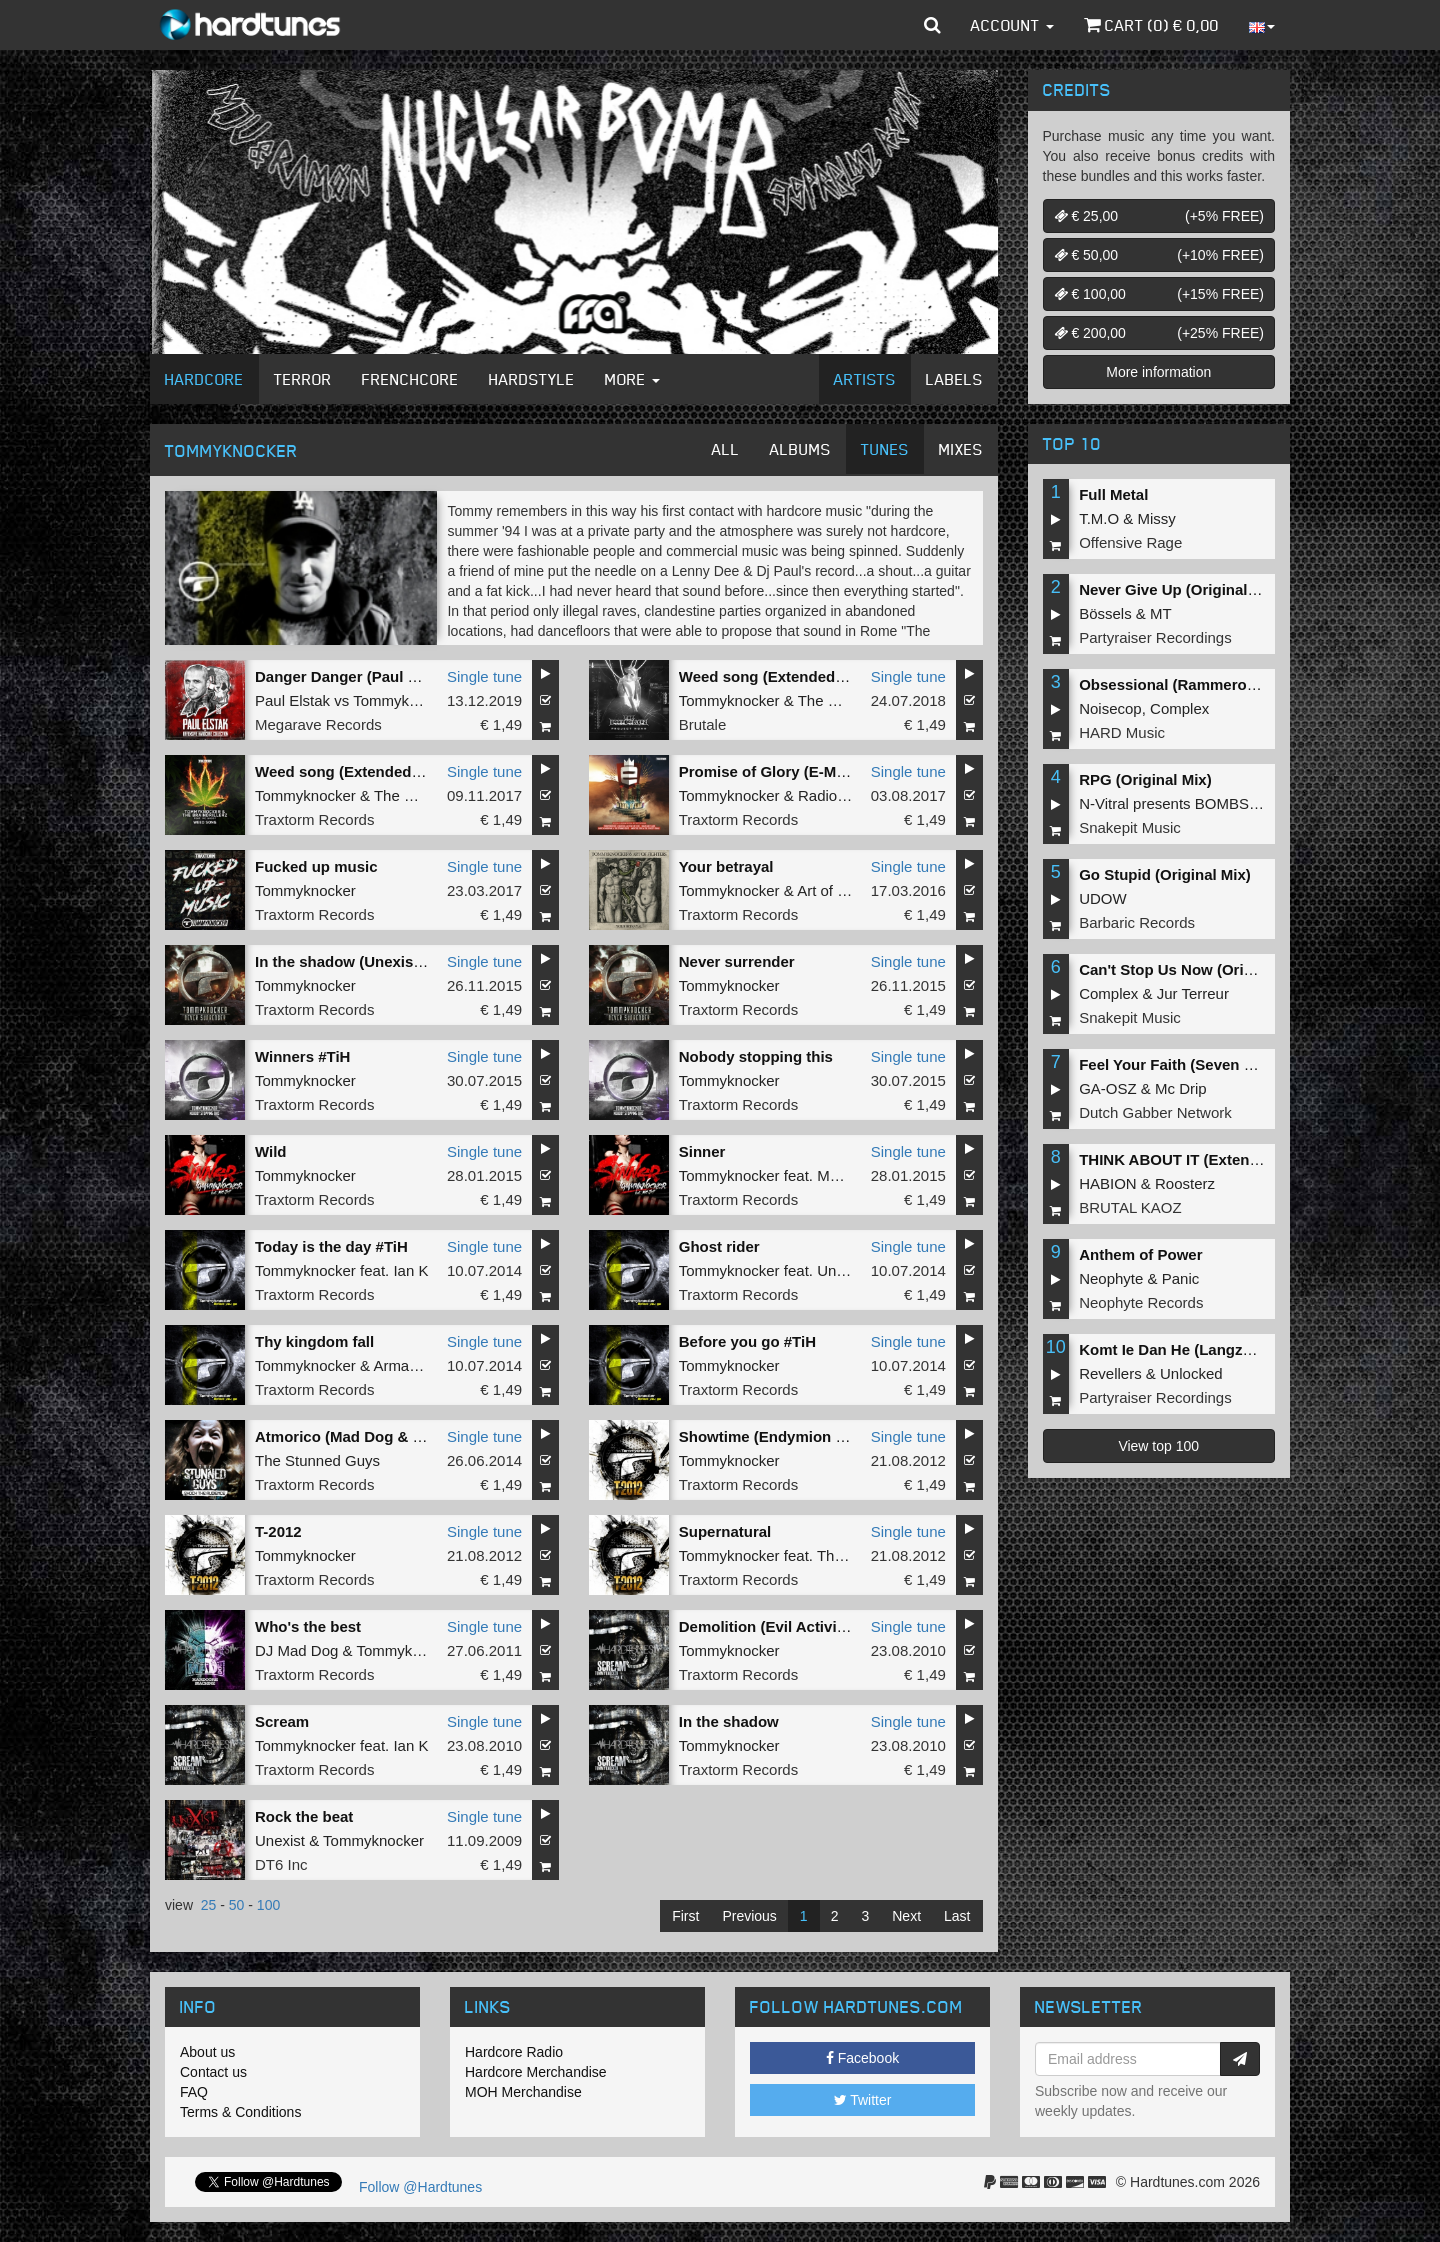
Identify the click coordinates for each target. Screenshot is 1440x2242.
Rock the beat (304, 1816)
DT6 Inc (281, 1864)
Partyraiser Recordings (1155, 637)
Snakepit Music (1130, 827)
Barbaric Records (1137, 922)
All (726, 449)
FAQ (194, 2092)
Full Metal (1113, 494)
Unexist (842, 1270)
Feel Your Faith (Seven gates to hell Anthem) (1237, 1064)
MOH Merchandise (523, 2092)
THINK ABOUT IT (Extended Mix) (1194, 1159)
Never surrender (737, 961)
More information (1158, 372)
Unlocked (1191, 1373)
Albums (800, 449)
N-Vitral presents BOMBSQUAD (1185, 803)
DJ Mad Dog (296, 1650)
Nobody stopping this (756, 1056)
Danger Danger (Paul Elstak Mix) (370, 676)
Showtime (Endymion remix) (780, 1436)
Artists (865, 379)
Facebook (862, 2058)
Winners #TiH (302, 1056)
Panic (1181, 1278)
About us (207, 2052)
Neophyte (1111, 1278)
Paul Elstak (292, 700)
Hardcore (204, 379)
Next (906, 1916)
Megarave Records (318, 724)
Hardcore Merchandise (536, 2072)
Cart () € (1151, 25)
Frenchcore (410, 379)
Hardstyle (532, 379)
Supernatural (725, 1531)
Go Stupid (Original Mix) (1165, 874)
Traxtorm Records (314, 819)
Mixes (961, 449)
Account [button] (1012, 25)
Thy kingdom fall (314, 1341)
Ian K (410, 1270)
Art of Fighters (844, 890)
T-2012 (278, 1531)
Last (957, 1916)
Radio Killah (838, 795)
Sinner (702, 1151)
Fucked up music (316, 866)
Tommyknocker (403, 700)
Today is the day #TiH (331, 1246)
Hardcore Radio (514, 2052)
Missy (1157, 518)
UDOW (1103, 898)
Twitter (863, 2100)
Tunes (885, 449)
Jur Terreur (1193, 993)
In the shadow (729, 1721)
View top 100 (1158, 1446)
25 (209, 1905)
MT (1161, 613)
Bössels (1105, 613)
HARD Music (1122, 732)
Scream (282, 1721)
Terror (303, 379)
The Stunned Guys (317, 1460)
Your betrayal (726, 866)
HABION (1108, 1183)
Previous (749, 1916)
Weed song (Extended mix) (774, 676)
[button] (932, 25)
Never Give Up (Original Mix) (1180, 589)
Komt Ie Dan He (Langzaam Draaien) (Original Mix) (1258, 1349)
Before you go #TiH (747, 1341)
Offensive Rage (1130, 542)
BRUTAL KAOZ (1130, 1207)
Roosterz (1185, 1183)
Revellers (1110, 1373)
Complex (1179, 708)
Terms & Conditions (240, 2112)
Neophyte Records (1141, 1302)
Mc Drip (1181, 1088)
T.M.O (1099, 518)
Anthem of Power (1140, 1254)
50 (237, 1905)
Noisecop (1110, 708)
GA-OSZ (1108, 1088)
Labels (954, 379)
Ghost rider (719, 1246)
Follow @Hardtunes (420, 2187)
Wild (271, 1151)
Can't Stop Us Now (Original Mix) (1196, 969)
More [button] (632, 379)
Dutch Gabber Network (1155, 1112)
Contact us (213, 2072)
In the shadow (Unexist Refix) (359, 961)
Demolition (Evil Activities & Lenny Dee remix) (843, 1626)
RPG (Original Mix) (1145, 779)
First (685, 1916)
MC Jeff (842, 1175)
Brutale (703, 724)
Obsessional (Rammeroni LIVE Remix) (1215, 684)
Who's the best (308, 1626)
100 (268, 1905)
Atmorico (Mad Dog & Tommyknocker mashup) (422, 1436)
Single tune (484, 676)
